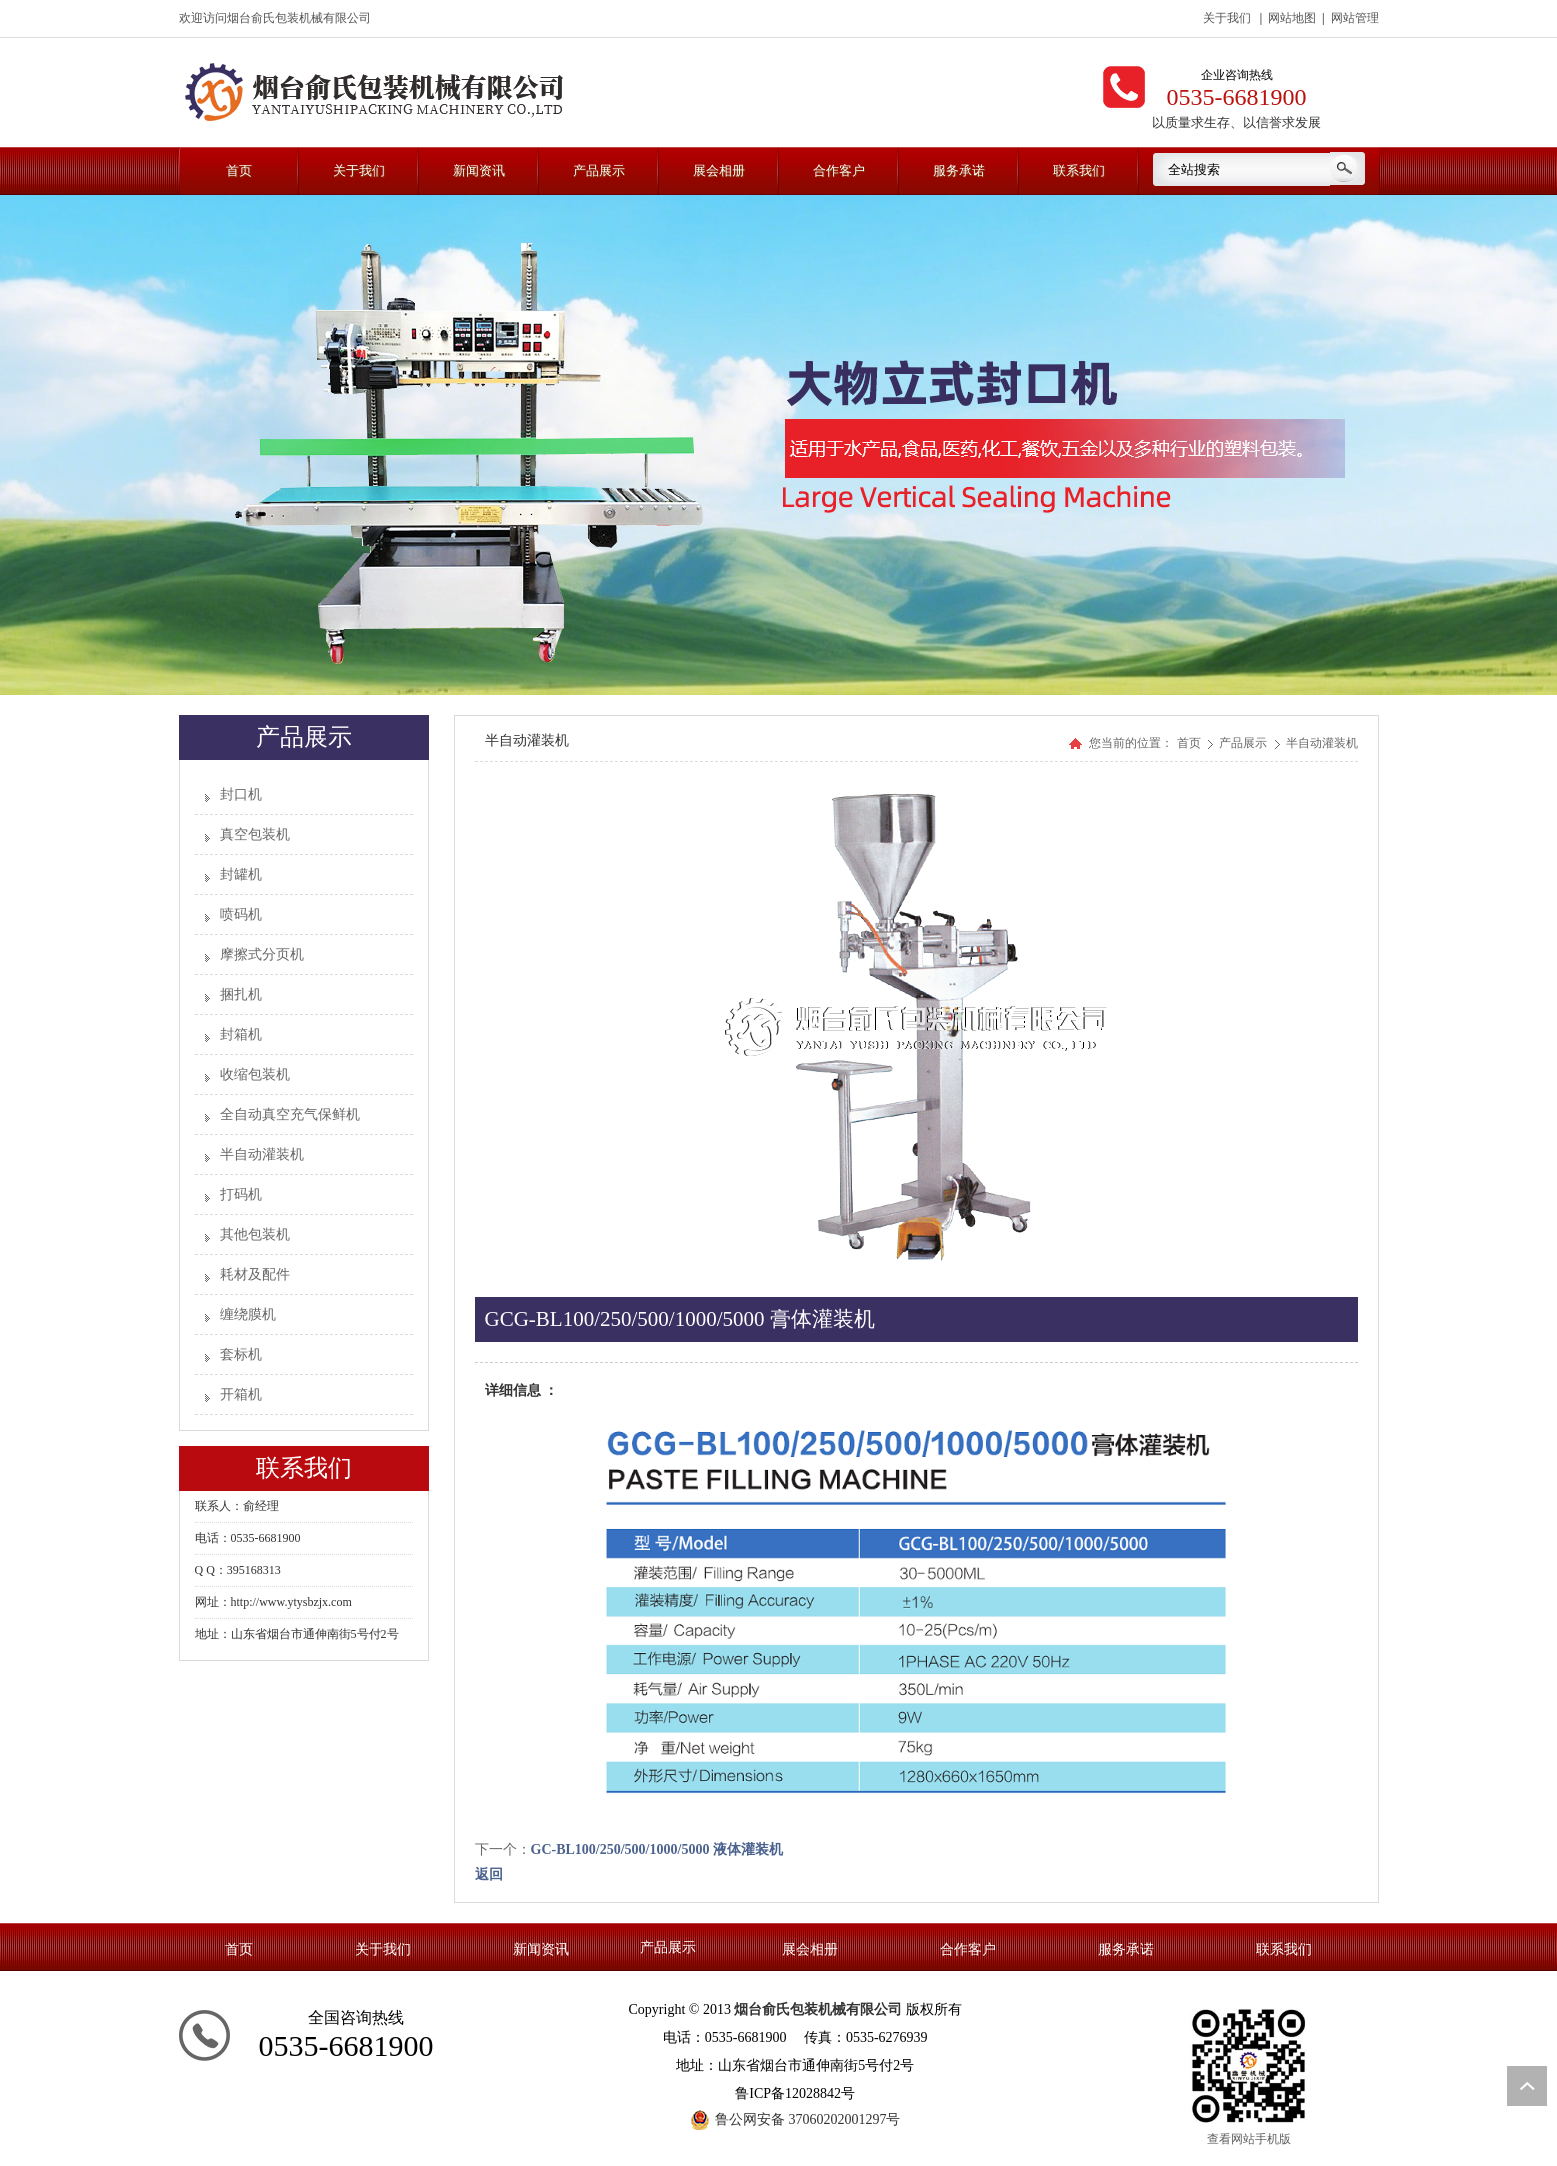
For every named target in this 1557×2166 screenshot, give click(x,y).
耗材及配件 (255, 1274)
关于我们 (1227, 18)
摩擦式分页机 (262, 954)
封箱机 (241, 1034)
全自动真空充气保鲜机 (290, 1114)
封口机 (241, 794)
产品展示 (1244, 743)
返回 (489, 1874)
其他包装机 (255, 1234)
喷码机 (241, 914)
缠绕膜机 (248, 1314)
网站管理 (1355, 18)
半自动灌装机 (262, 1154)
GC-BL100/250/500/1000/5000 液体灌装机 (657, 1849)
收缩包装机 (255, 1074)
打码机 (241, 1194)
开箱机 (241, 1394)
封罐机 (241, 874)
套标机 (241, 1354)
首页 (1189, 743)
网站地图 (1292, 18)
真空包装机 (255, 834)
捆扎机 (241, 994)
